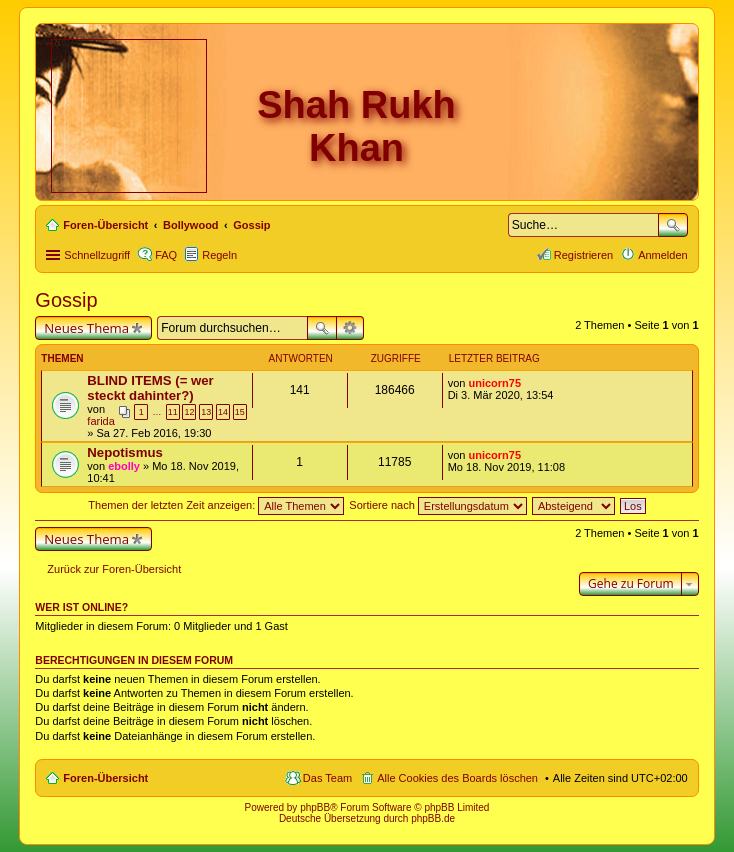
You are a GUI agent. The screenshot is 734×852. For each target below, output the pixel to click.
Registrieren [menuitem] (583, 255)
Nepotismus (124, 452)
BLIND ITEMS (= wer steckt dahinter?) (150, 388)
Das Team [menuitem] (327, 778)
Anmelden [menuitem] (663, 255)
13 (206, 412)
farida (101, 421)
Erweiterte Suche (350, 328)
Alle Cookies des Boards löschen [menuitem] (457, 778)
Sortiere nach (437, 505)
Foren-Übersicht (105, 778)
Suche (673, 225)
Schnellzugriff (97, 255)
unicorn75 (494, 383)
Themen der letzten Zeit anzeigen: (216, 505)
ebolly (124, 466)
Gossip (66, 300)
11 (173, 412)
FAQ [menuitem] (166, 255)
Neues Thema (86, 328)
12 (189, 412)
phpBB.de (433, 818)
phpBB (315, 807)
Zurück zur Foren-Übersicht (114, 569)
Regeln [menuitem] (219, 255)
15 (240, 412)
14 (223, 412)
